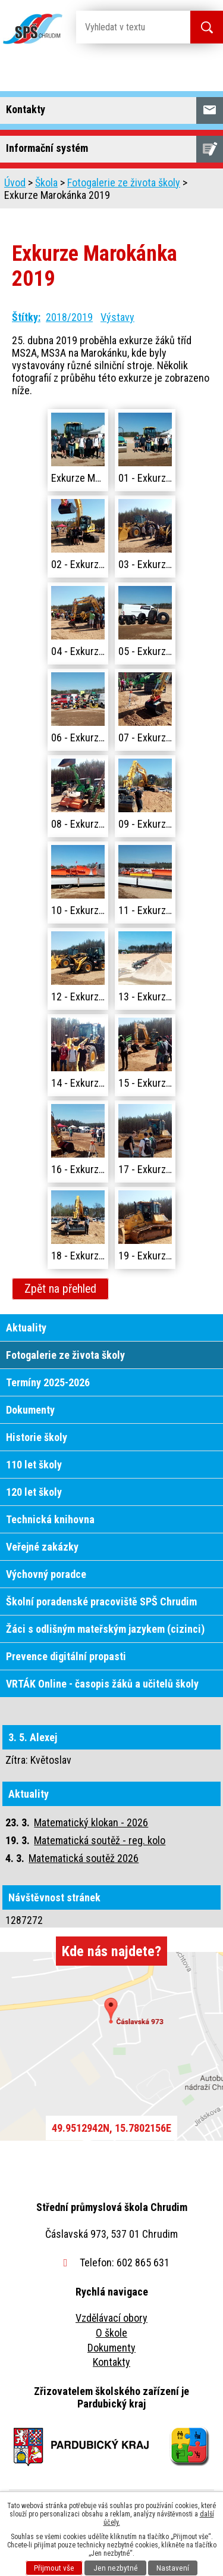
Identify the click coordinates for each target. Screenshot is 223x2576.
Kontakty (111, 2362)
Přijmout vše (54, 2567)
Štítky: (26, 317)
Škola (46, 182)
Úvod (15, 182)
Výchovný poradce (46, 1574)
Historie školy (36, 1437)
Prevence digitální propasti (66, 1656)
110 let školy (34, 1464)
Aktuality (26, 1327)
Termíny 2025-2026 (48, 1382)
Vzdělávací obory (111, 2318)
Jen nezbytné (115, 2567)
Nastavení (172, 2567)
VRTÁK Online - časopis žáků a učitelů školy (102, 1683)
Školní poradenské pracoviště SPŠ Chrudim (101, 1601)
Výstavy (117, 317)
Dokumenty (30, 1410)
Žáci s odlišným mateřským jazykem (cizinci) (105, 1629)
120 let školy (34, 1492)
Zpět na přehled (60, 1289)
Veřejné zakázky (42, 1546)
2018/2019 (69, 317)
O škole (111, 2332)
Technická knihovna (50, 1519)
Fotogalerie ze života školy (123, 182)
